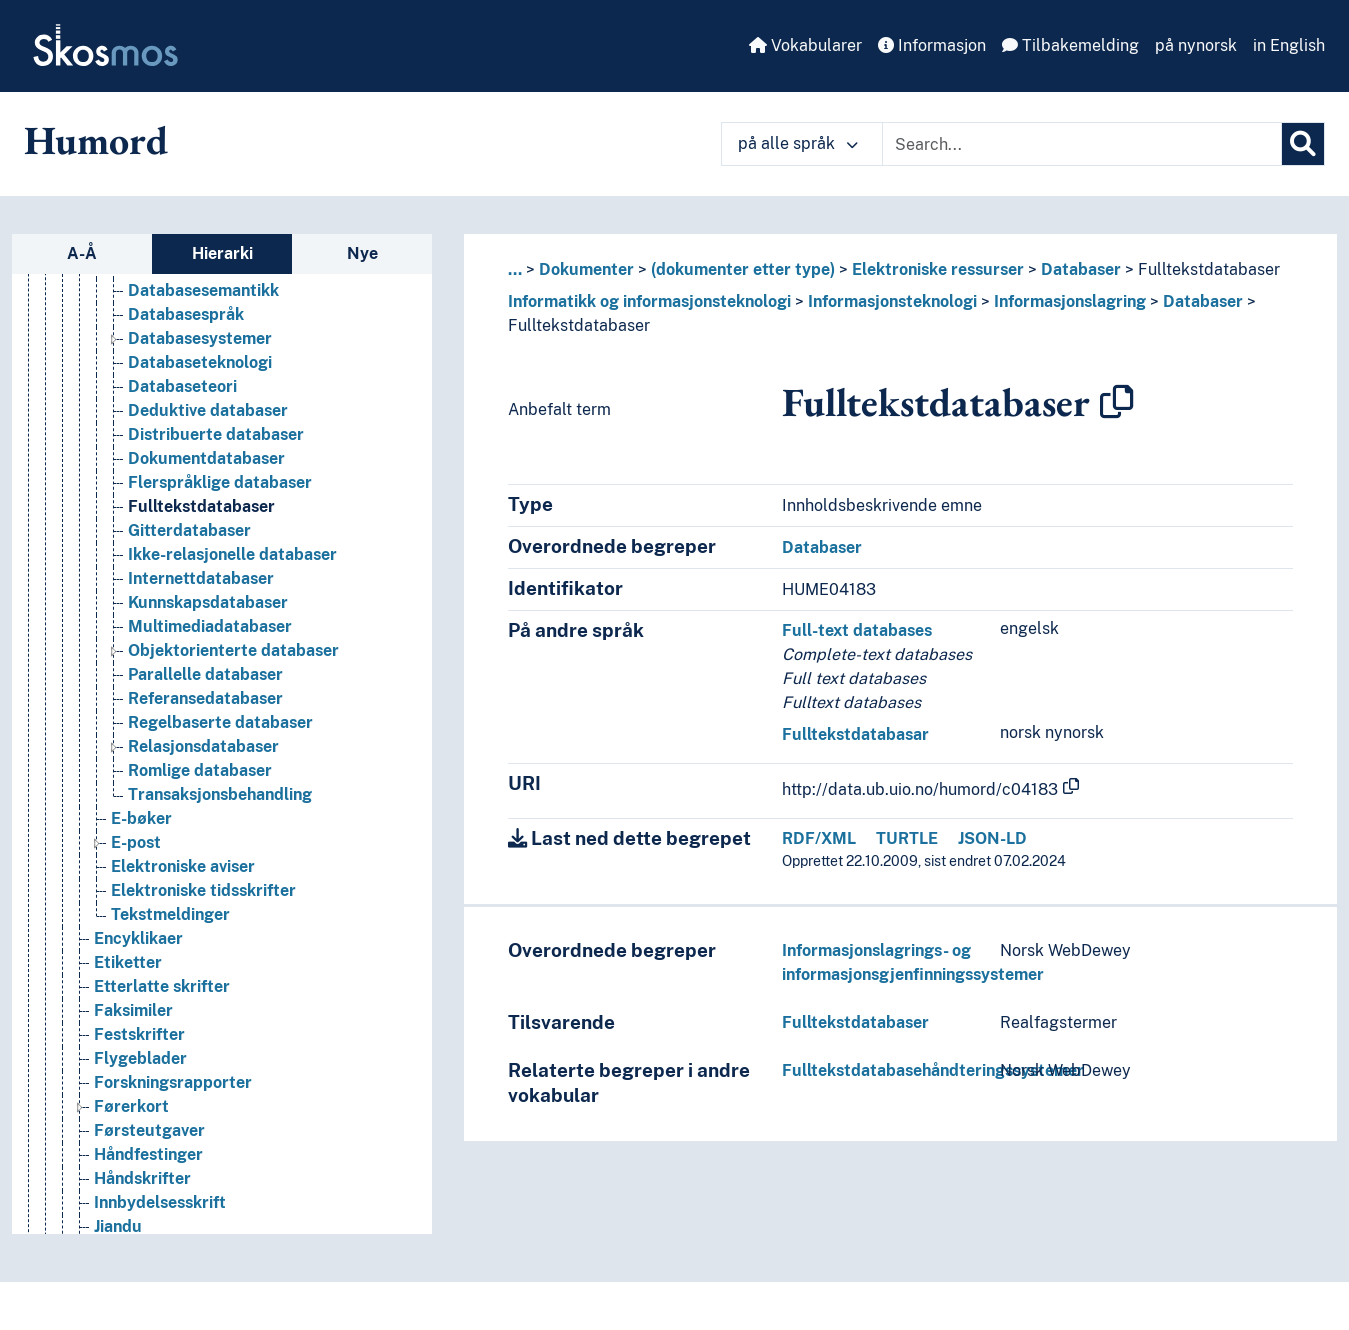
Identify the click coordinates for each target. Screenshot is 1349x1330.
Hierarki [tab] (222, 253)
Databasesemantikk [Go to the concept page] (203, 290)
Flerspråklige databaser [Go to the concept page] (220, 482)
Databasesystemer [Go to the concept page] (200, 338)
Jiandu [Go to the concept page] (118, 1226)
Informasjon (932, 45)
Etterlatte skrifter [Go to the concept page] (162, 986)
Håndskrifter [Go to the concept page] (142, 1178)
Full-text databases (857, 630)
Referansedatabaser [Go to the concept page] (205, 698)
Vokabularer (805, 45)
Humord (96, 140)
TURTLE (907, 838)
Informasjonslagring (1070, 301)
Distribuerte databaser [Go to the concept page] (216, 434)
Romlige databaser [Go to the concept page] (200, 770)
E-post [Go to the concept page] (136, 842)
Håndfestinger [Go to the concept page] (148, 1154)
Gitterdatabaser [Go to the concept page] (189, 530)
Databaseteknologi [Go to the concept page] (200, 362)
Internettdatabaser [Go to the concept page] (201, 578)
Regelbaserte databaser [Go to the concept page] (220, 722)
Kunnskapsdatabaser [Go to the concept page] (208, 602)
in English (1289, 45)
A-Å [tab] (82, 253)
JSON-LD (992, 838)
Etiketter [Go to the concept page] (128, 962)
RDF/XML (819, 838)
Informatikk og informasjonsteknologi (649, 301)
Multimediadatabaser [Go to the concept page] (210, 626)
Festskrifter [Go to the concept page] (139, 1034)
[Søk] (1303, 144)
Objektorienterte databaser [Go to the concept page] (233, 650)
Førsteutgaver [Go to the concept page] (149, 1130)
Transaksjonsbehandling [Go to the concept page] (220, 794)
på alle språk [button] (798, 143)
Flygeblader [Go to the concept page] (140, 1058)
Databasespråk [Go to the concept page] (186, 314)
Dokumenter (586, 269)
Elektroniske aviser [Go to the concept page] (183, 866)
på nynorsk (1196, 45)
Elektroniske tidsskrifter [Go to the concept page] (203, 890)
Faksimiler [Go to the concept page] (133, 1010)
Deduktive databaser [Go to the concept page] (208, 410)
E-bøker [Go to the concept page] (141, 818)
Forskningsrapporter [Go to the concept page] (173, 1082)
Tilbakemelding (1070, 45)
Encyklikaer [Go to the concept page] (138, 938)
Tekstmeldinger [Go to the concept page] (170, 914)
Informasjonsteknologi (892, 301)
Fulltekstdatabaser (1209, 269)
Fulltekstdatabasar (855, 734)
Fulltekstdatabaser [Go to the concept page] (201, 506)
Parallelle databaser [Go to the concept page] (205, 674)
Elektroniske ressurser (938, 269)
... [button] (515, 269)
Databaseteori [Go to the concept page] (182, 386)
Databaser (1081, 269)
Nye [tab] (362, 253)
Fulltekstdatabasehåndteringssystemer (933, 1070)
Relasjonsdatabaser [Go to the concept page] (203, 746)
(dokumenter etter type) (743, 269)
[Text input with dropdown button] (1082, 144)
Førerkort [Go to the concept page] (131, 1106)
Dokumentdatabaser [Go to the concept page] (206, 458)
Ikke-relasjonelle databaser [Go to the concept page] (232, 554)
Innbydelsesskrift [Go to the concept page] (160, 1202)
